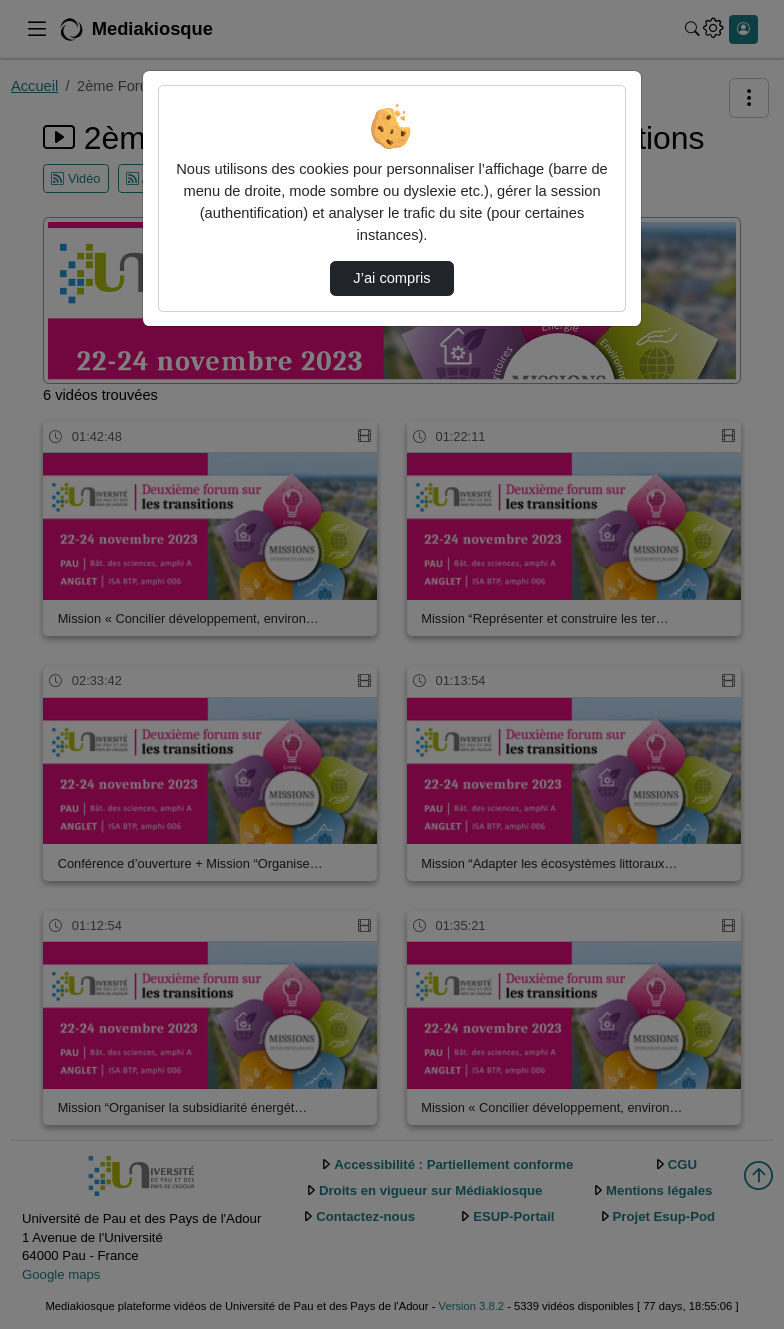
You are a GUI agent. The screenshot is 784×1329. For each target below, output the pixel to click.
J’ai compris (391, 278)
